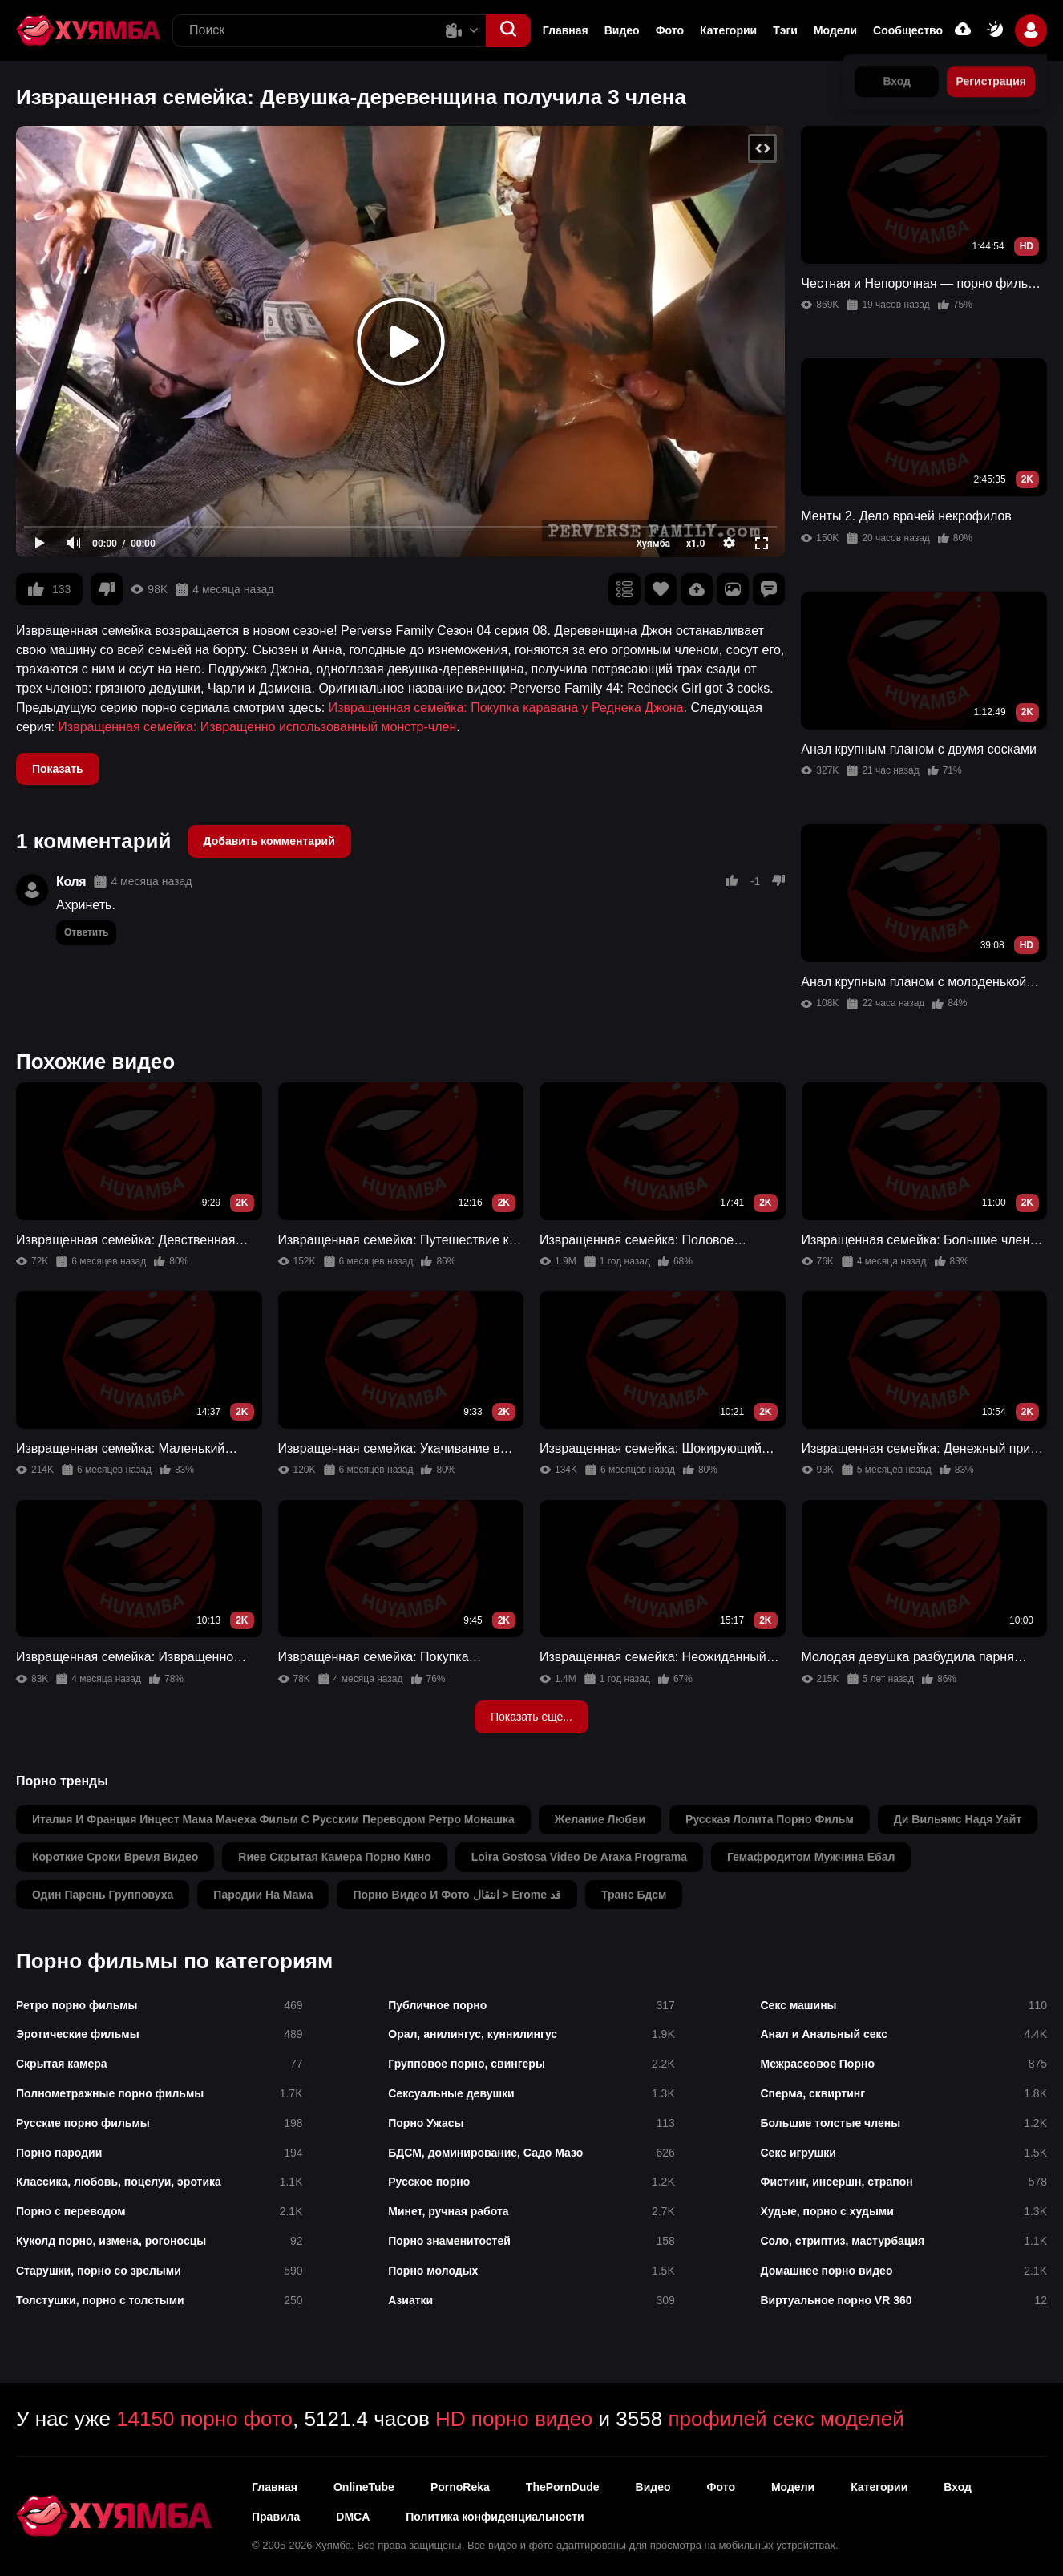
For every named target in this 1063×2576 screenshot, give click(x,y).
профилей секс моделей (785, 2419)
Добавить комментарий (269, 841)
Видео (622, 30)
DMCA (353, 2516)
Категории (728, 30)
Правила (276, 2516)
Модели (835, 30)
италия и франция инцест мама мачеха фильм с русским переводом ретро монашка (273, 1819)
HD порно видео (513, 2419)
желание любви (600, 1819)
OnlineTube (363, 2487)
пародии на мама (263, 1894)
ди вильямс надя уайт (958, 1819)
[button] (508, 30)
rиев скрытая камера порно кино (334, 1856)
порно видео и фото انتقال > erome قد (457, 1894)
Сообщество (908, 30)
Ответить (86, 932)
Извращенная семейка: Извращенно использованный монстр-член (257, 727)
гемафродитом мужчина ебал (811, 1856)
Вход (958, 2487)
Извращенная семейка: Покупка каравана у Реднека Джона (506, 707)
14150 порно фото (204, 2419)
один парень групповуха (102, 1894)
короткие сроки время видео (115, 1856)
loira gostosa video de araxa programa (579, 1856)
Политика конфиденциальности (495, 2516)
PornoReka (460, 2487)
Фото (670, 30)
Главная (565, 30)
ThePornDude (563, 2487)
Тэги (785, 30)
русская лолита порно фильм (769, 1819)
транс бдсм (633, 1894)
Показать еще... (531, 1716)
